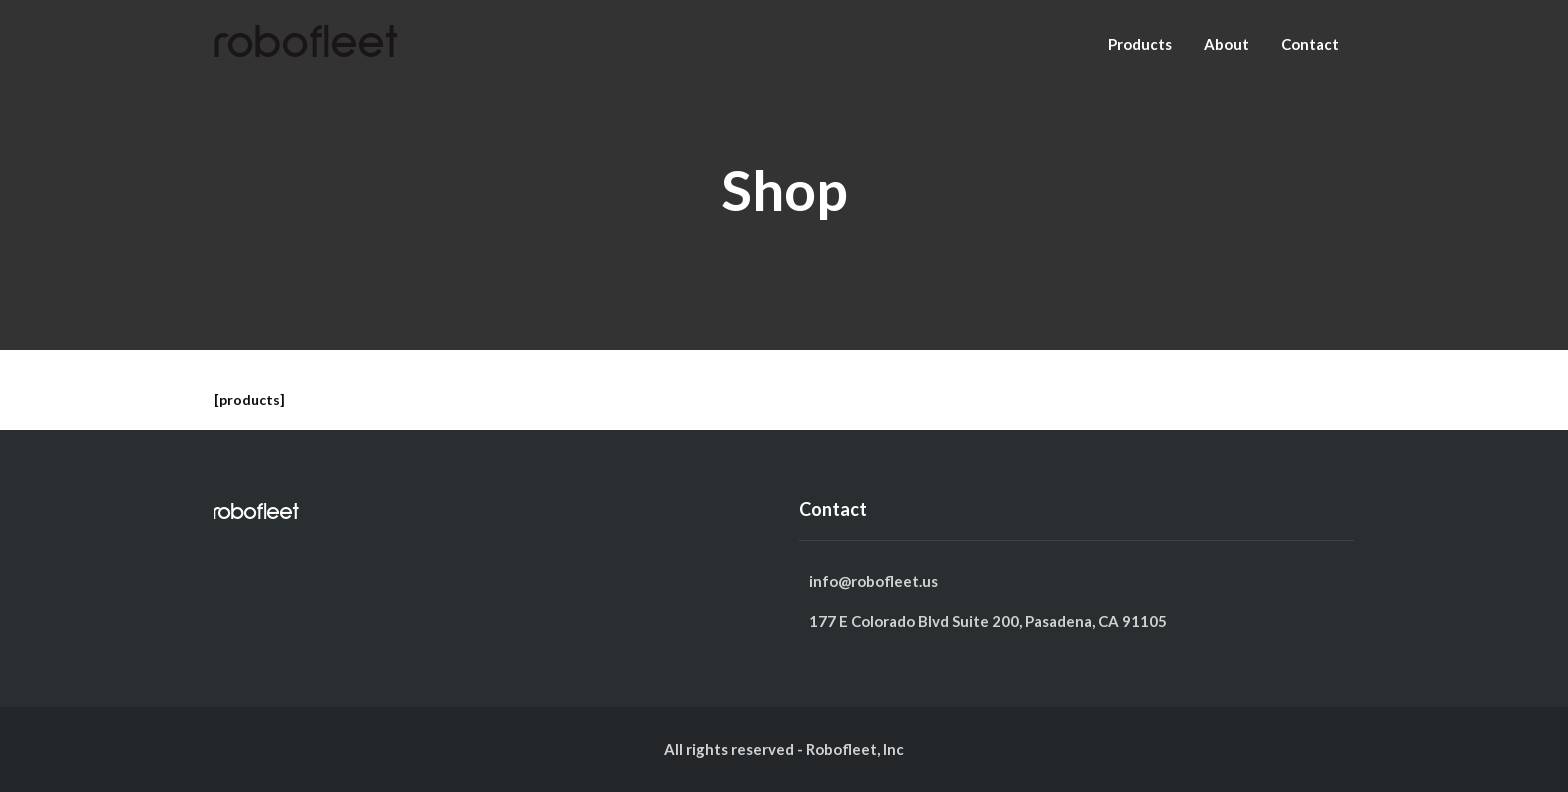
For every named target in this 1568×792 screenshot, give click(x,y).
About (1226, 44)
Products (1140, 44)
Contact (1310, 44)
